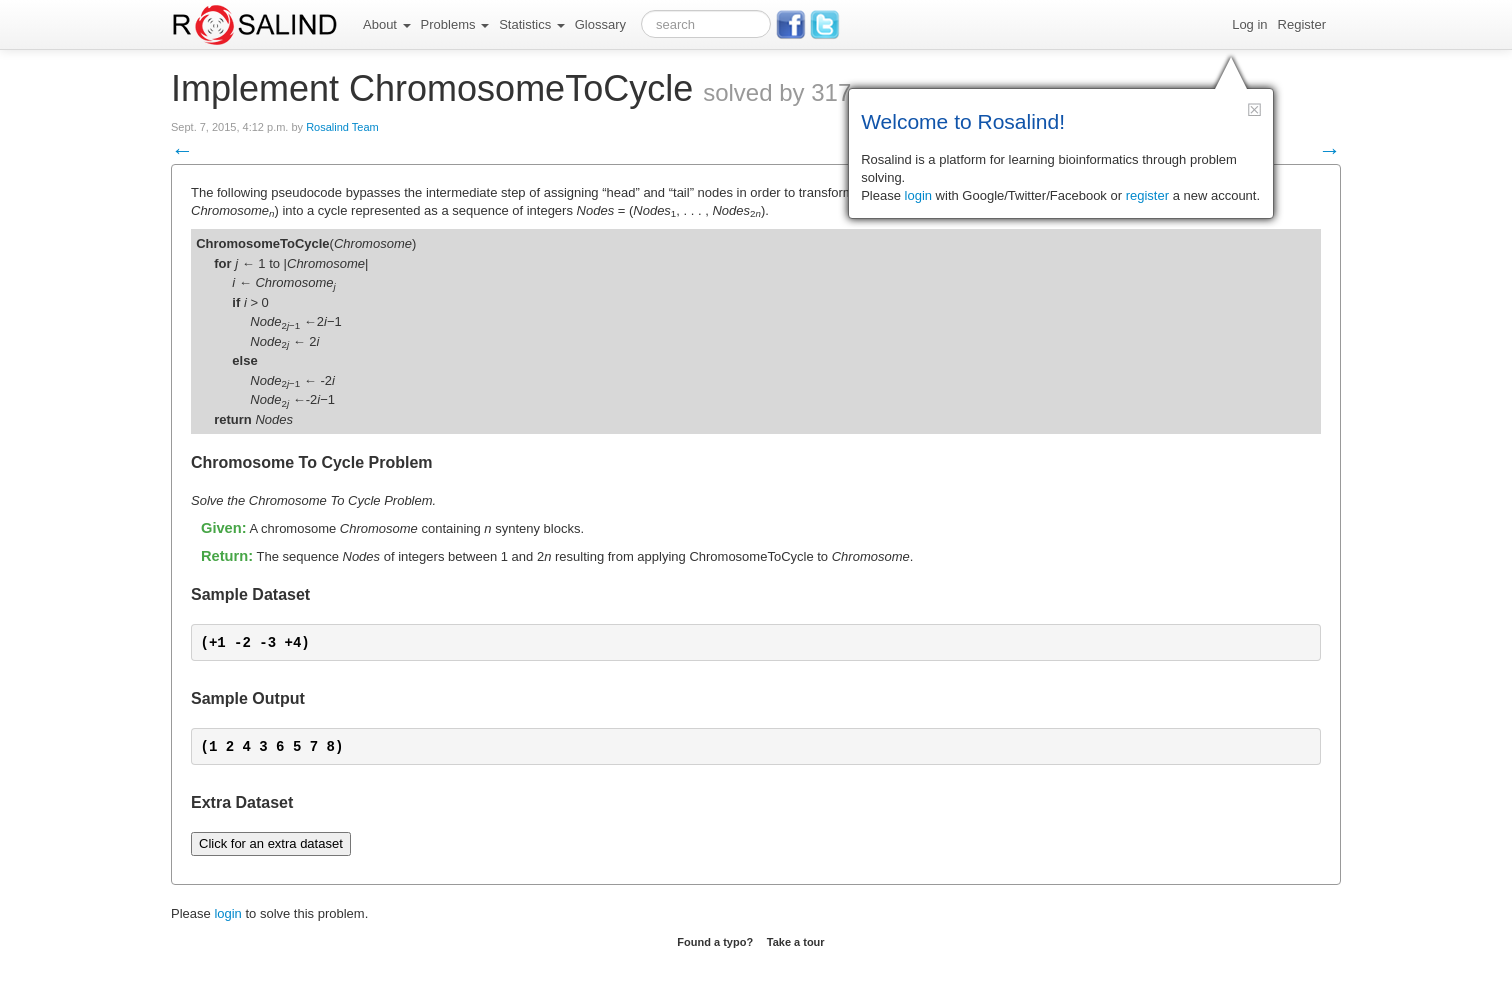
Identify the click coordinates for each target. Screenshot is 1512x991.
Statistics (532, 24)
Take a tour (796, 942)
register (1147, 195)
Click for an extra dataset (271, 843)
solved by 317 (777, 92)
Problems (455, 24)
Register (1302, 24)
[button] (1254, 109)
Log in (1249, 24)
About (387, 24)
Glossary (600, 24)
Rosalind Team (342, 127)
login (227, 913)
